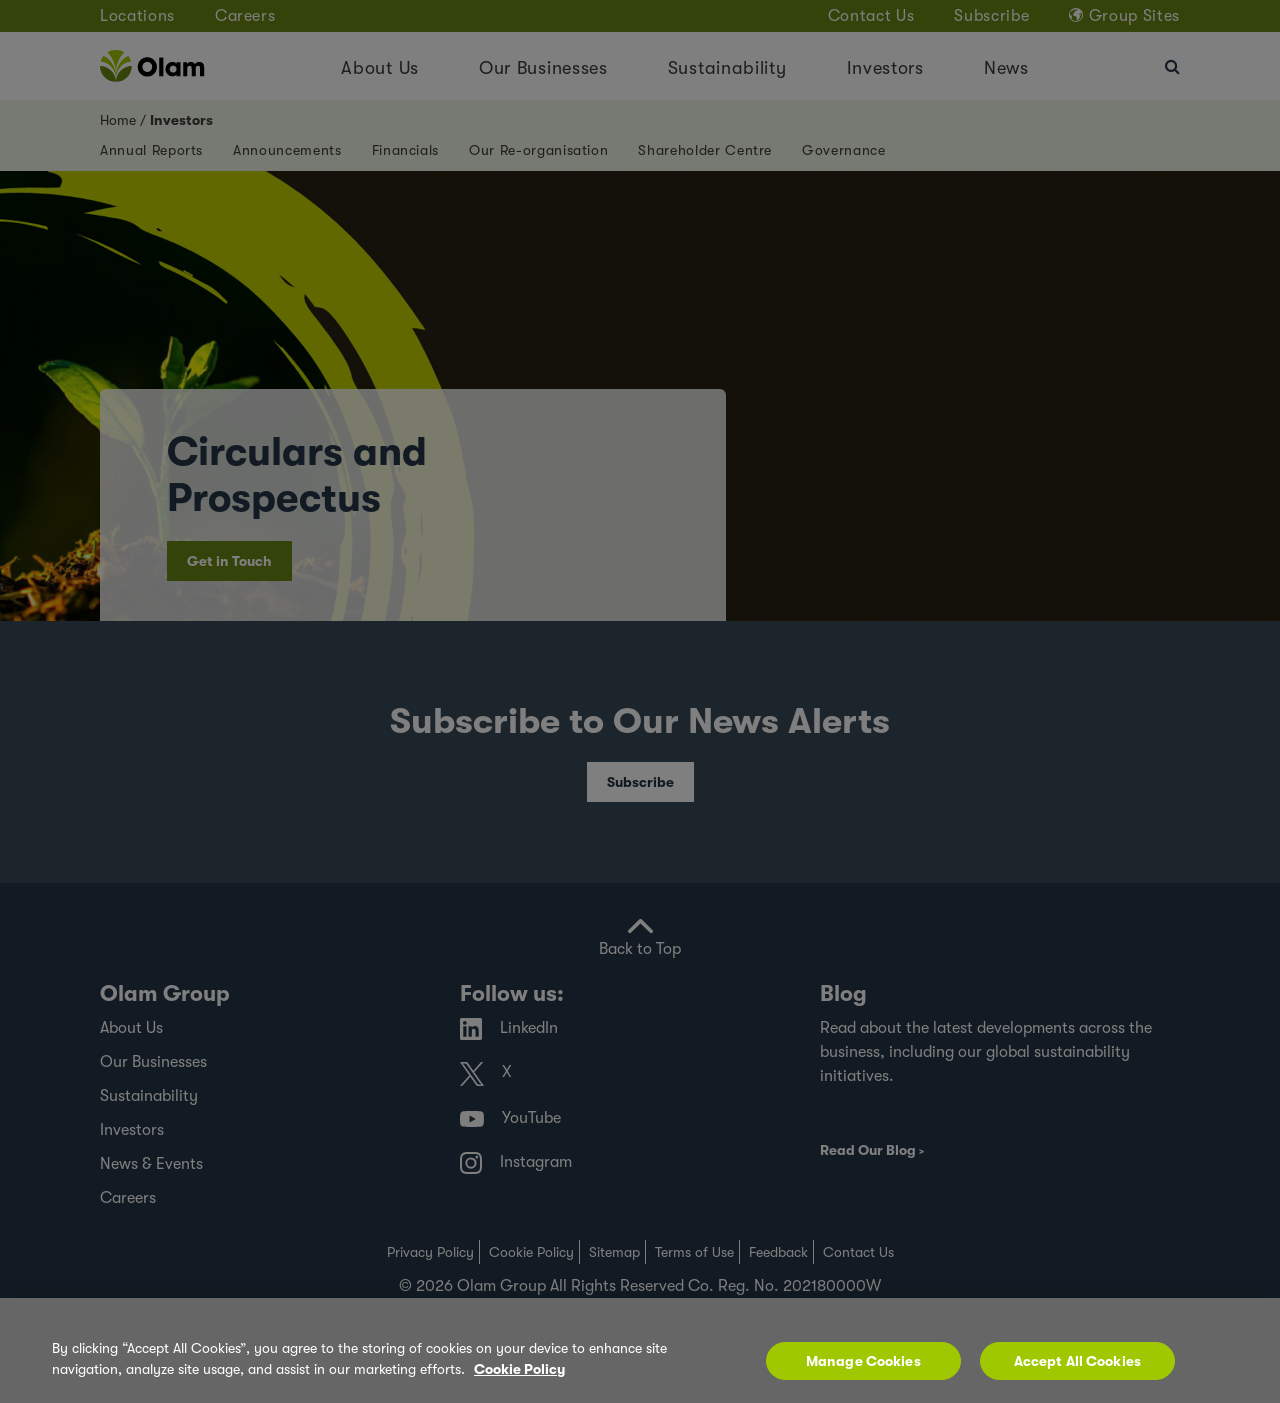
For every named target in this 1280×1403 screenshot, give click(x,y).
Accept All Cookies (1078, 1368)
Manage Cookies (863, 1368)
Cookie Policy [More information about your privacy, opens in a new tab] (519, 1376)
